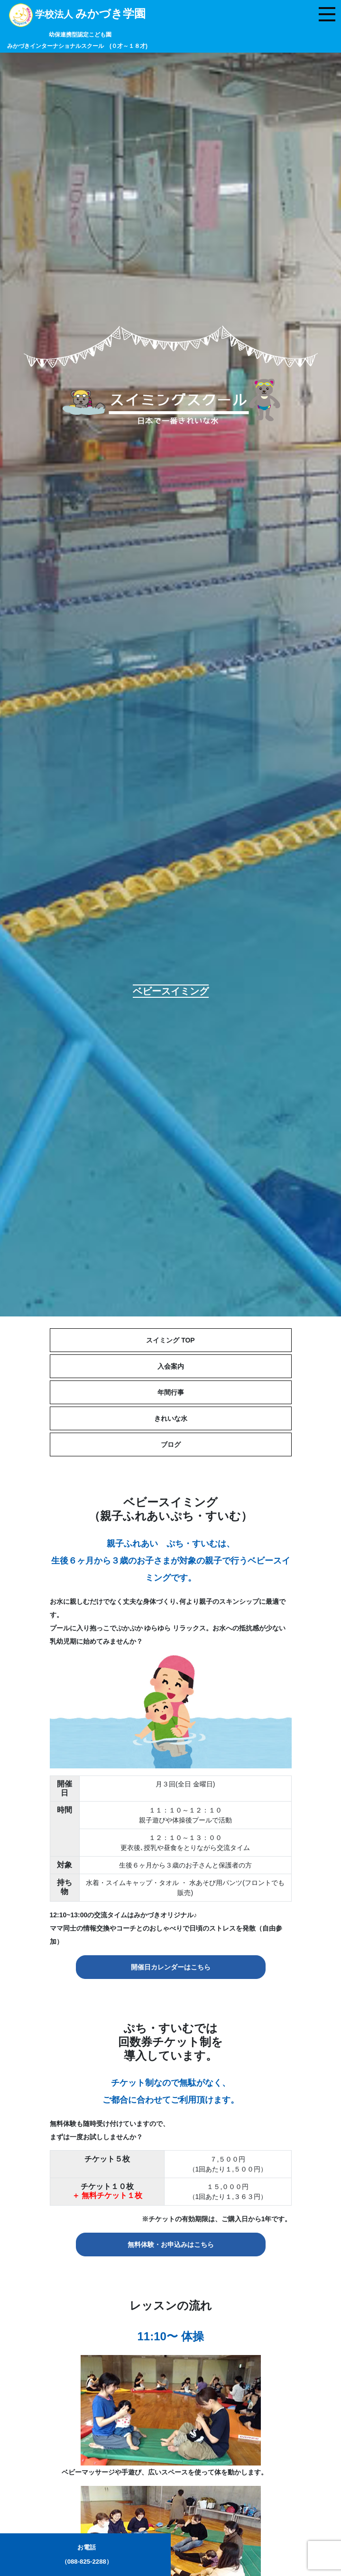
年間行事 (170, 1392)
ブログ (171, 1444)
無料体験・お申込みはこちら (171, 2244)
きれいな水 (170, 1418)
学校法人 (77, 29)
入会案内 (170, 1366)
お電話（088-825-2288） (86, 2554)
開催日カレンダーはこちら (171, 1967)
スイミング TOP (170, 1340)
